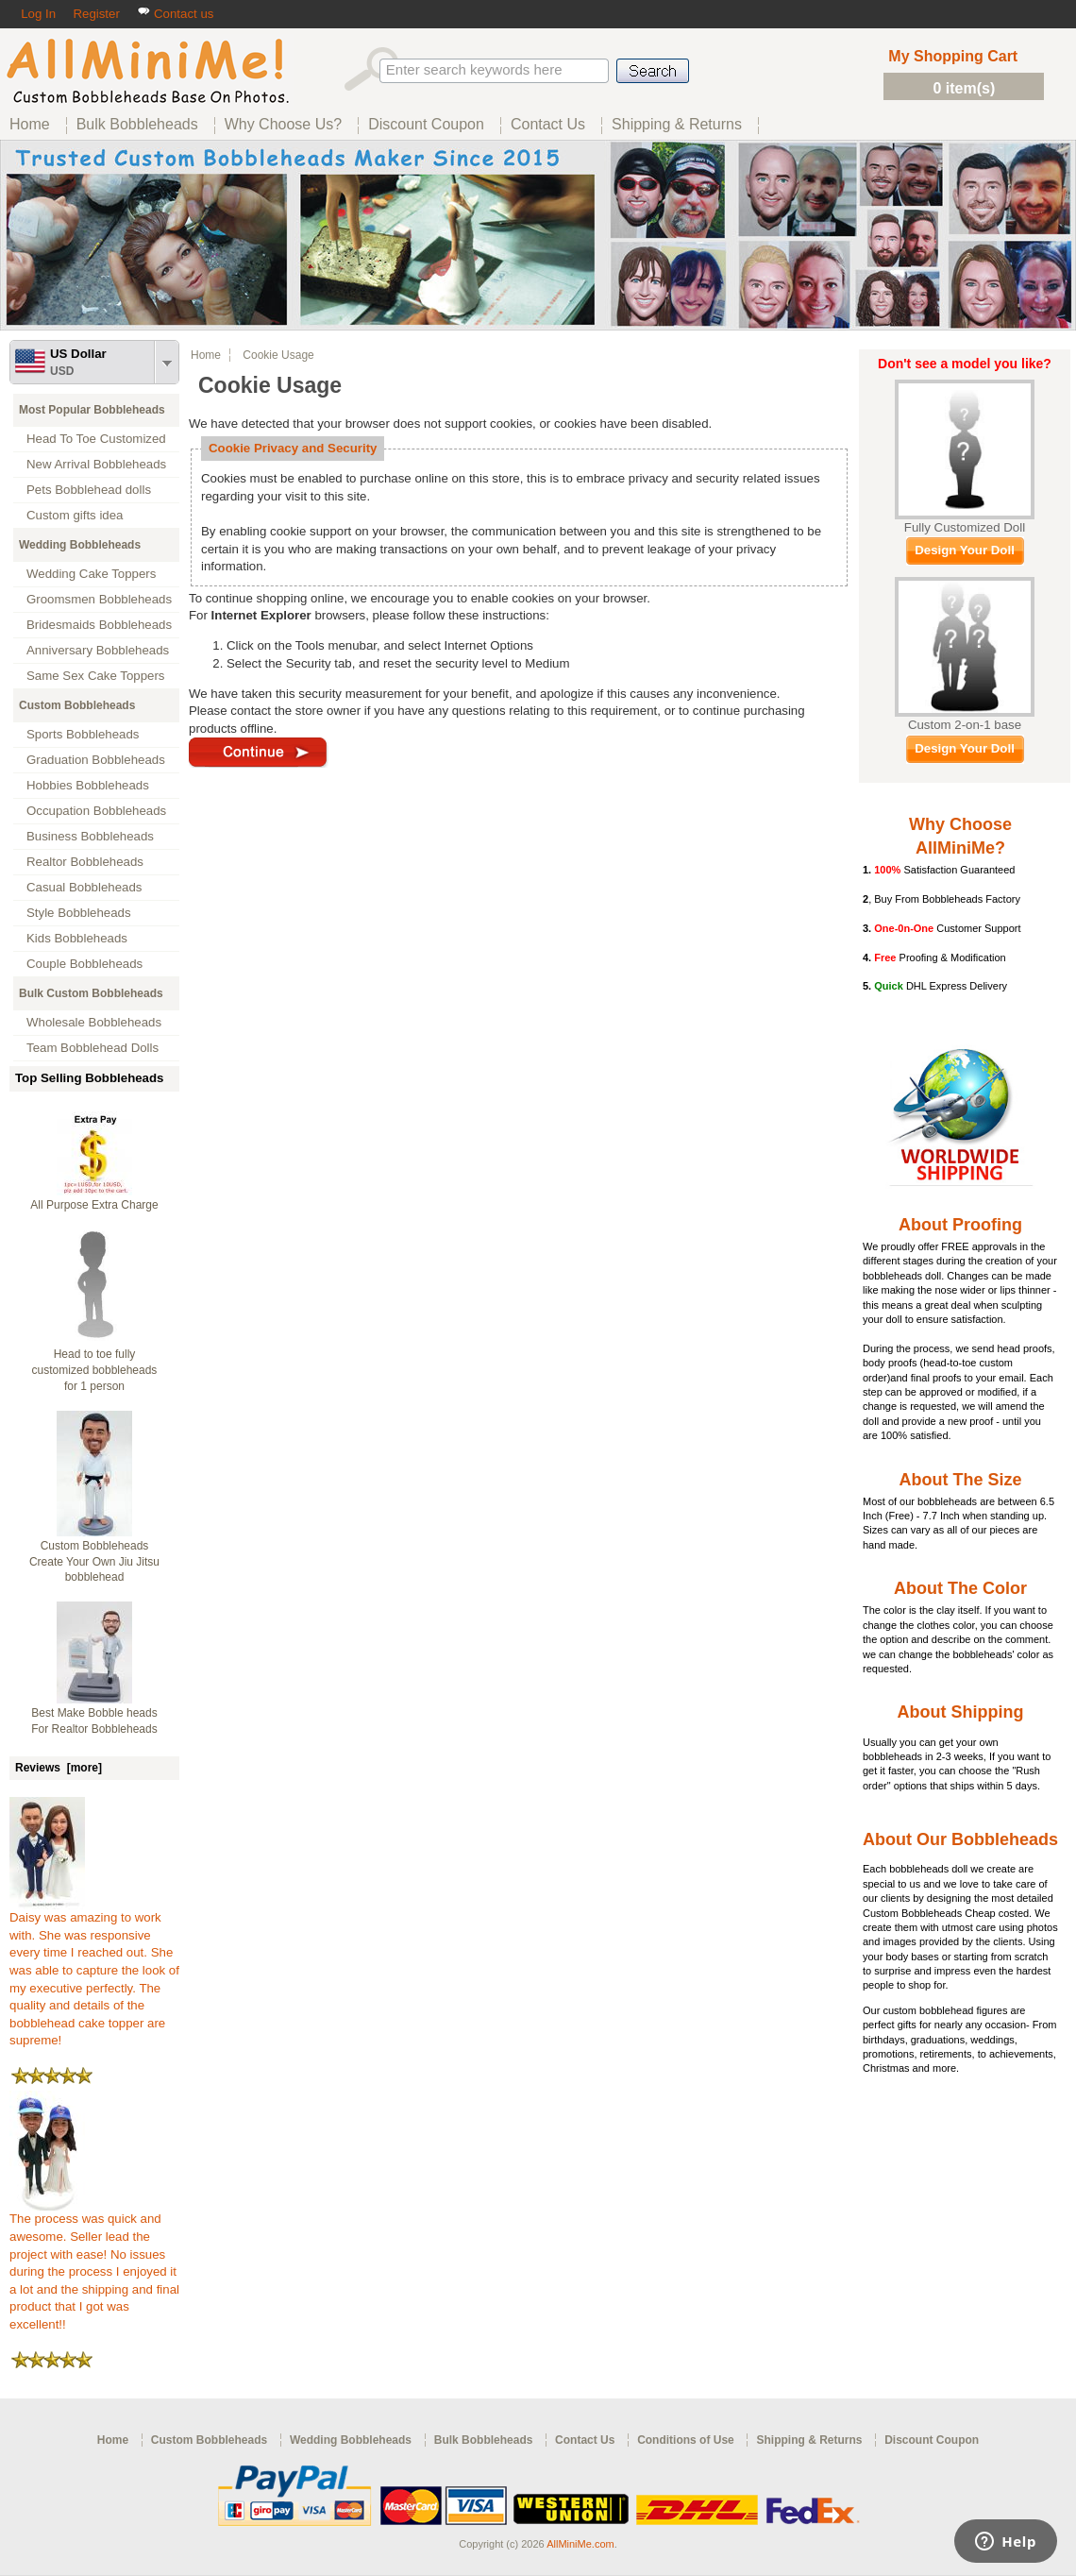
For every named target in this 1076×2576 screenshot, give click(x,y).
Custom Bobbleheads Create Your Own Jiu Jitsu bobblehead (94, 1562)
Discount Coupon (931, 2440)
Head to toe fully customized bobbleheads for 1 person (95, 1370)
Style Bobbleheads (78, 913)
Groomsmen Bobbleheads (99, 599)
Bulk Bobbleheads (483, 2440)
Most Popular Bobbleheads (92, 409)
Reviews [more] (58, 1767)
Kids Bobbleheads (76, 938)
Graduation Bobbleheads (95, 760)
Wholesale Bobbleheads (93, 1022)
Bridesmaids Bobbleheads (99, 625)
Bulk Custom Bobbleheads (91, 993)
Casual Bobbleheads (84, 887)
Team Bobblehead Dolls (92, 1048)
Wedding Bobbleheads (80, 544)
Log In (38, 14)
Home (206, 355)
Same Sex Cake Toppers (95, 676)
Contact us (175, 14)
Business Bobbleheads (90, 836)
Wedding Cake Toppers (91, 574)
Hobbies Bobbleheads (87, 785)
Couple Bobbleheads (84, 964)
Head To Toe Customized (96, 439)
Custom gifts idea (75, 515)
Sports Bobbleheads (82, 734)
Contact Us (584, 2440)
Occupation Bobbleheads (96, 811)
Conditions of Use (685, 2440)
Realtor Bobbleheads (84, 862)
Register (96, 14)
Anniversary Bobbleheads (97, 650)
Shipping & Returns (809, 2440)
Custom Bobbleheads (77, 705)
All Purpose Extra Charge (94, 1205)
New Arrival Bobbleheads (96, 464)
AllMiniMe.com (580, 2544)
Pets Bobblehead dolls (88, 490)
